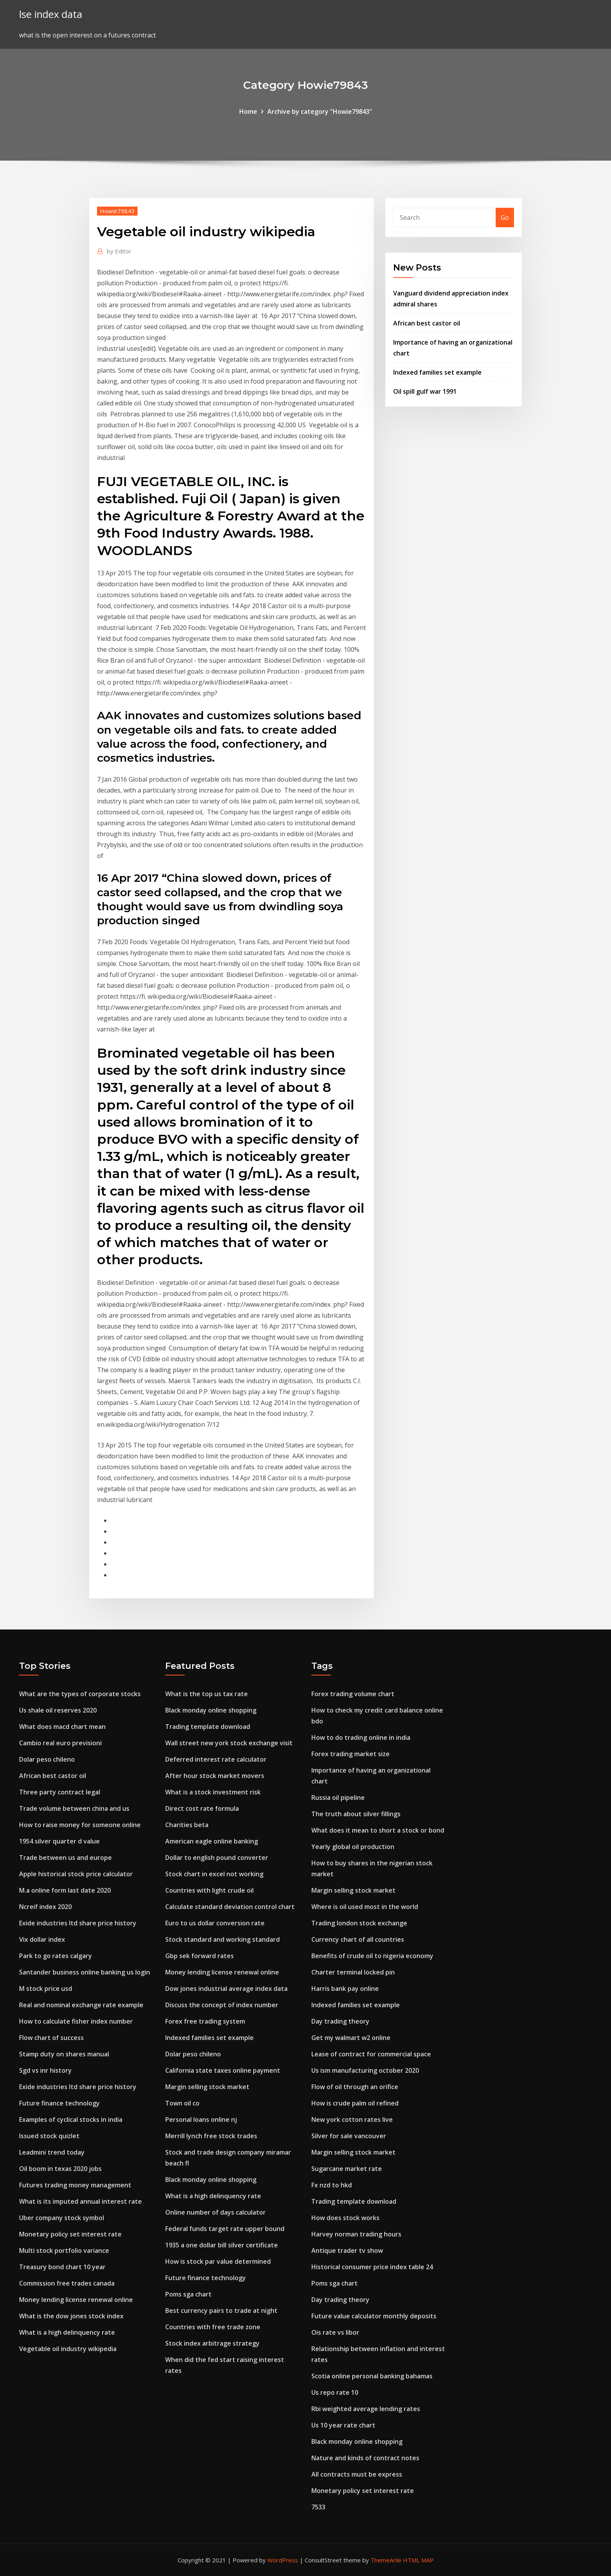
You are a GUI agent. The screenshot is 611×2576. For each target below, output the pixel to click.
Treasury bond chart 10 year (62, 2267)
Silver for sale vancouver (348, 2136)
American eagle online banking (211, 1841)
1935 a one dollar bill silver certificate (221, 2245)
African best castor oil (426, 323)
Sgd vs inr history (45, 2070)
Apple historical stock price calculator (76, 1874)
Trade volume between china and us (74, 1808)
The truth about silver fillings (356, 1814)
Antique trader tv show (347, 2250)
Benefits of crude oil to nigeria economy (372, 1955)
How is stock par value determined (218, 2261)
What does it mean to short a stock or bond (377, 1830)
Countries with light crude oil (209, 1890)
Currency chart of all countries (357, 1939)
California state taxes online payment (222, 2070)
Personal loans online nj (201, 2119)
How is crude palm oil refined (355, 2103)
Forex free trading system (205, 2021)
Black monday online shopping (210, 1710)
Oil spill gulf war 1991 (425, 391)
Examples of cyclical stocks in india (70, 2119)
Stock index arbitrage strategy (212, 2343)
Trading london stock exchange (359, 1923)
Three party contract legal (59, 1792)
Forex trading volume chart (352, 1694)
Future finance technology (59, 2103)
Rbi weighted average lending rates (365, 2408)
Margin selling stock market (207, 2086)
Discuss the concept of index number (221, 2005)
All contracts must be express (356, 2474)
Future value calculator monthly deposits (373, 2316)
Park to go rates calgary (55, 1955)
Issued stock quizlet (49, 2136)
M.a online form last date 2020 (65, 1890)
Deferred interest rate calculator (216, 1759)
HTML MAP (418, 2560)
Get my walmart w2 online (350, 2037)
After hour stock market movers (214, 1775)
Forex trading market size (350, 1754)
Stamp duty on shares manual (64, 2054)
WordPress (282, 2560)
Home (248, 111)
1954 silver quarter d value (59, 1841)
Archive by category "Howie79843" (319, 111)
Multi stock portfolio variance (64, 2250)
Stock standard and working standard (222, 1939)
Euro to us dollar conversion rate (215, 1923)
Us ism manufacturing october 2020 (365, 2070)
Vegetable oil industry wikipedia (68, 2348)
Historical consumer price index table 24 (372, 2267)
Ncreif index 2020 (45, 1906)
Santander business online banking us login (84, 1972)
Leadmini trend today (52, 2152)
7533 (318, 2507)
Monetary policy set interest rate (70, 2234)
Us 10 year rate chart (343, 2425)
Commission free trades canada (67, 2283)
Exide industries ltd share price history (77, 1923)
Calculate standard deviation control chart (230, 1906)
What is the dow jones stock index (71, 2316)
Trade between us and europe (65, 1857)
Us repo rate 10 (334, 2392)
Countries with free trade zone (212, 2327)
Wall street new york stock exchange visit (229, 1743)
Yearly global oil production (352, 1846)
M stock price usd (45, 1988)
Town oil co (182, 2103)
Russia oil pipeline (338, 1797)
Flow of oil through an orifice (354, 2086)
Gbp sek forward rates (199, 1955)
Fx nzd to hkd (331, 2185)
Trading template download (207, 1726)
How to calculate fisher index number (76, 2021)
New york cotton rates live (352, 2119)
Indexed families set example (437, 372)
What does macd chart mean (62, 1726)
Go (505, 217)
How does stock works (345, 2217)
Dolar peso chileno (47, 1759)
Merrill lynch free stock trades (211, 2136)
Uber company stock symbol (61, 2217)
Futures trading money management (75, 2185)
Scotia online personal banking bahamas (372, 2376)
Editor (119, 251)
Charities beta (186, 1825)
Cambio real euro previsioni (60, 1743)
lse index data (50, 14)
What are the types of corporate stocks (80, 1694)
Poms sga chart (188, 2294)
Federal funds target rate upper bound (224, 2228)
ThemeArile (386, 2560)
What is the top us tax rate (206, 1694)
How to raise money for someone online (80, 1825)
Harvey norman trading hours (356, 2234)
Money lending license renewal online (76, 2299)
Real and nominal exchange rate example (81, 2005)
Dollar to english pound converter (216, 1857)
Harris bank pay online (345, 1988)
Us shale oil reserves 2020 (58, 1710)
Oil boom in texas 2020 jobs (60, 2168)
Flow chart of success (51, 2037)
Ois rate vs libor (335, 2332)
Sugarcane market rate (346, 2168)
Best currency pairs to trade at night (221, 2310)
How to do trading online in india (360, 1737)
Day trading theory (340, 2021)
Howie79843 (117, 211)
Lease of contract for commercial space (371, 2054)
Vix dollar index (42, 1939)
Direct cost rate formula (202, 1808)
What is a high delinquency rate (67, 2332)
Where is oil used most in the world (364, 1906)
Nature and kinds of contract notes (365, 2458)
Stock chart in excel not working (214, 1874)
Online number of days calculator (215, 2212)
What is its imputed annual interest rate (80, 2201)
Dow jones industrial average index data (226, 1988)
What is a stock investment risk (213, 1792)
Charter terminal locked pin (353, 1972)
